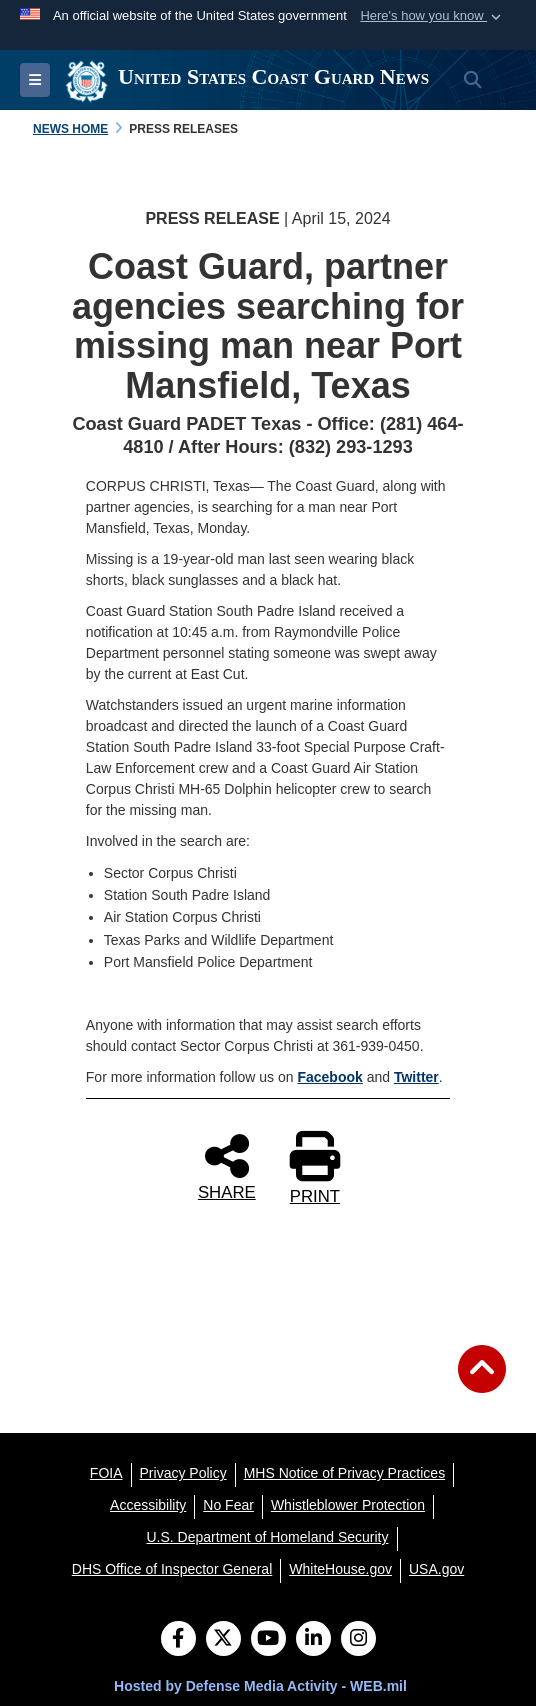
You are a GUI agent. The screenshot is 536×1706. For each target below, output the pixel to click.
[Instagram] (358, 1640)
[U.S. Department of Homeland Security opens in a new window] (268, 1537)
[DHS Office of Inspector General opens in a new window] (172, 1569)
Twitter (416, 1077)
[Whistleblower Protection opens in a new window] (348, 1505)
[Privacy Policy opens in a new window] (183, 1473)
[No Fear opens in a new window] (228, 1505)
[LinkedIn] (313, 1640)
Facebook (329, 1077)
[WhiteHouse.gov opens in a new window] (340, 1569)
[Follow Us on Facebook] (178, 1640)
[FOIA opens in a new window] (106, 1473)
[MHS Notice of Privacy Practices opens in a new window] (345, 1473)
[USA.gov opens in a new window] (436, 1569)
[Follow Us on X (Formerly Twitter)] (223, 1640)
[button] (432, 16)
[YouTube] (268, 1640)
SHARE (227, 1166)
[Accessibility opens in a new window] (148, 1505)
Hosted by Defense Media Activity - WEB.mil (260, 1686)
